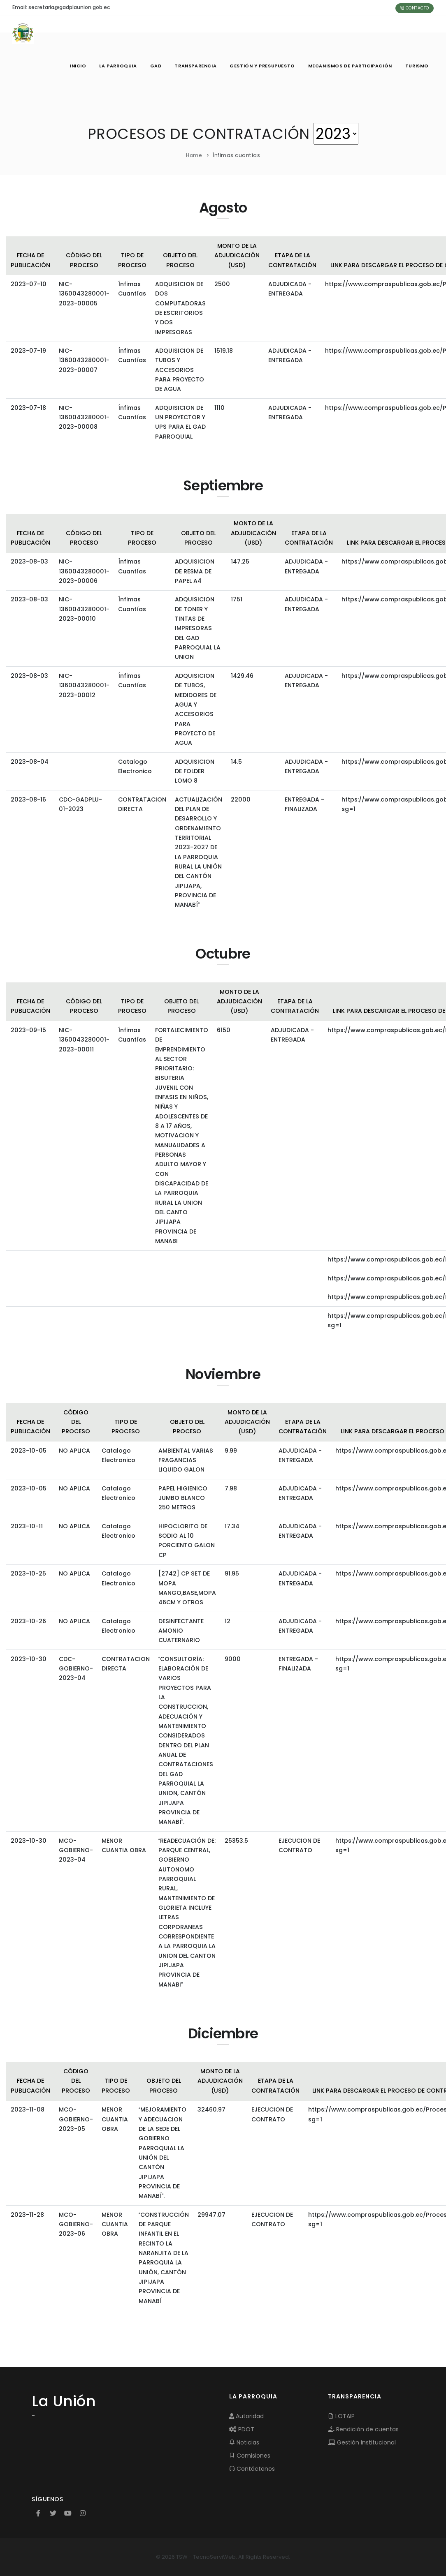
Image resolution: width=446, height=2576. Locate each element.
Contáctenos (252, 2469)
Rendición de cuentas (363, 2429)
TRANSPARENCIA (195, 65)
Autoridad (246, 2416)
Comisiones (249, 2455)
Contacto (414, 8)
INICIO (78, 65)
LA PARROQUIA (118, 65)
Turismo (417, 65)
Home (194, 155)
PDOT (241, 2429)
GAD (155, 65)
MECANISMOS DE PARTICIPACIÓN (350, 65)
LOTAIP (341, 2416)
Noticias (244, 2442)
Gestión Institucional (362, 2442)
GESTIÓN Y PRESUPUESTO (262, 65)
